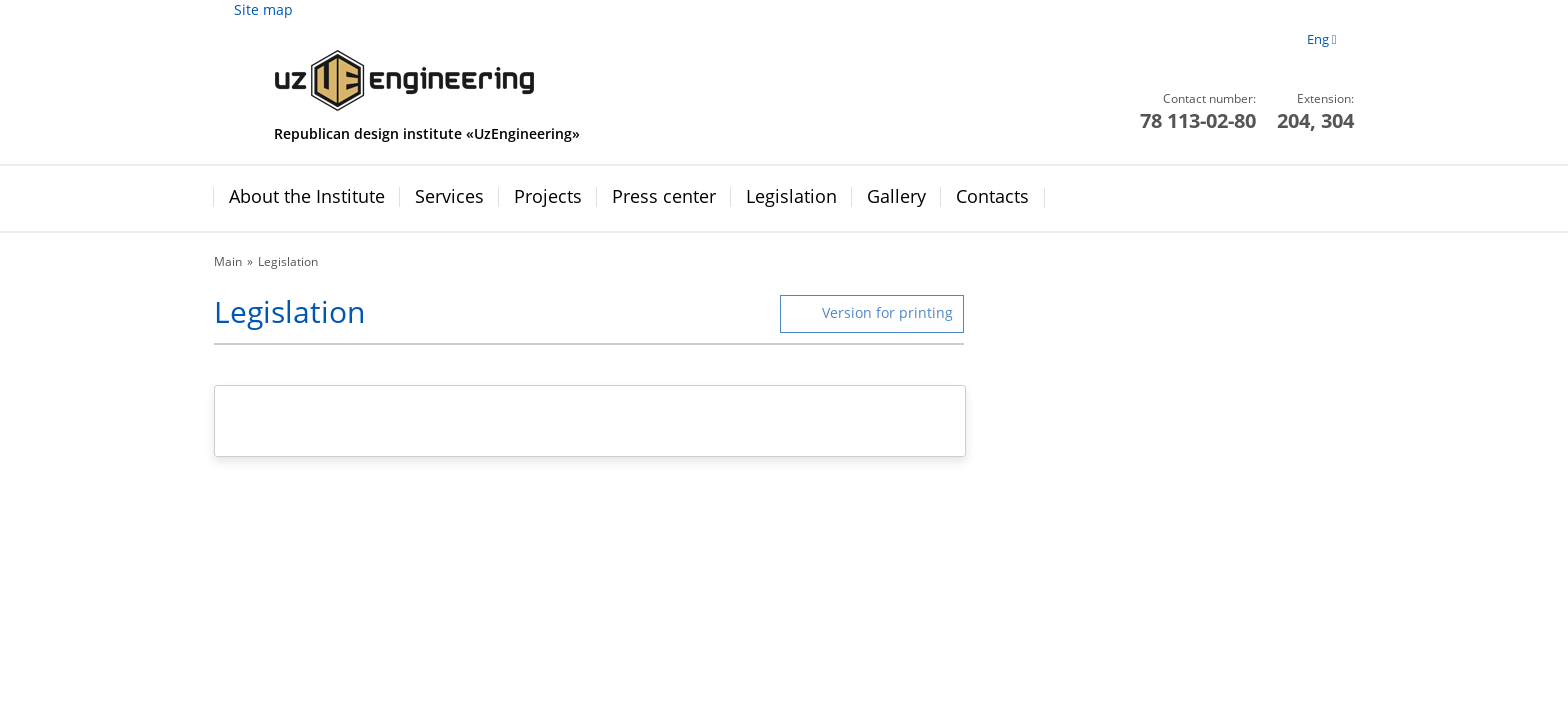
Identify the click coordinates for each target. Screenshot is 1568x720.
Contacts (992, 196)
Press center (664, 196)
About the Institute (307, 196)
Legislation (791, 196)
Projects (548, 196)
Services (449, 196)
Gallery (896, 196)
